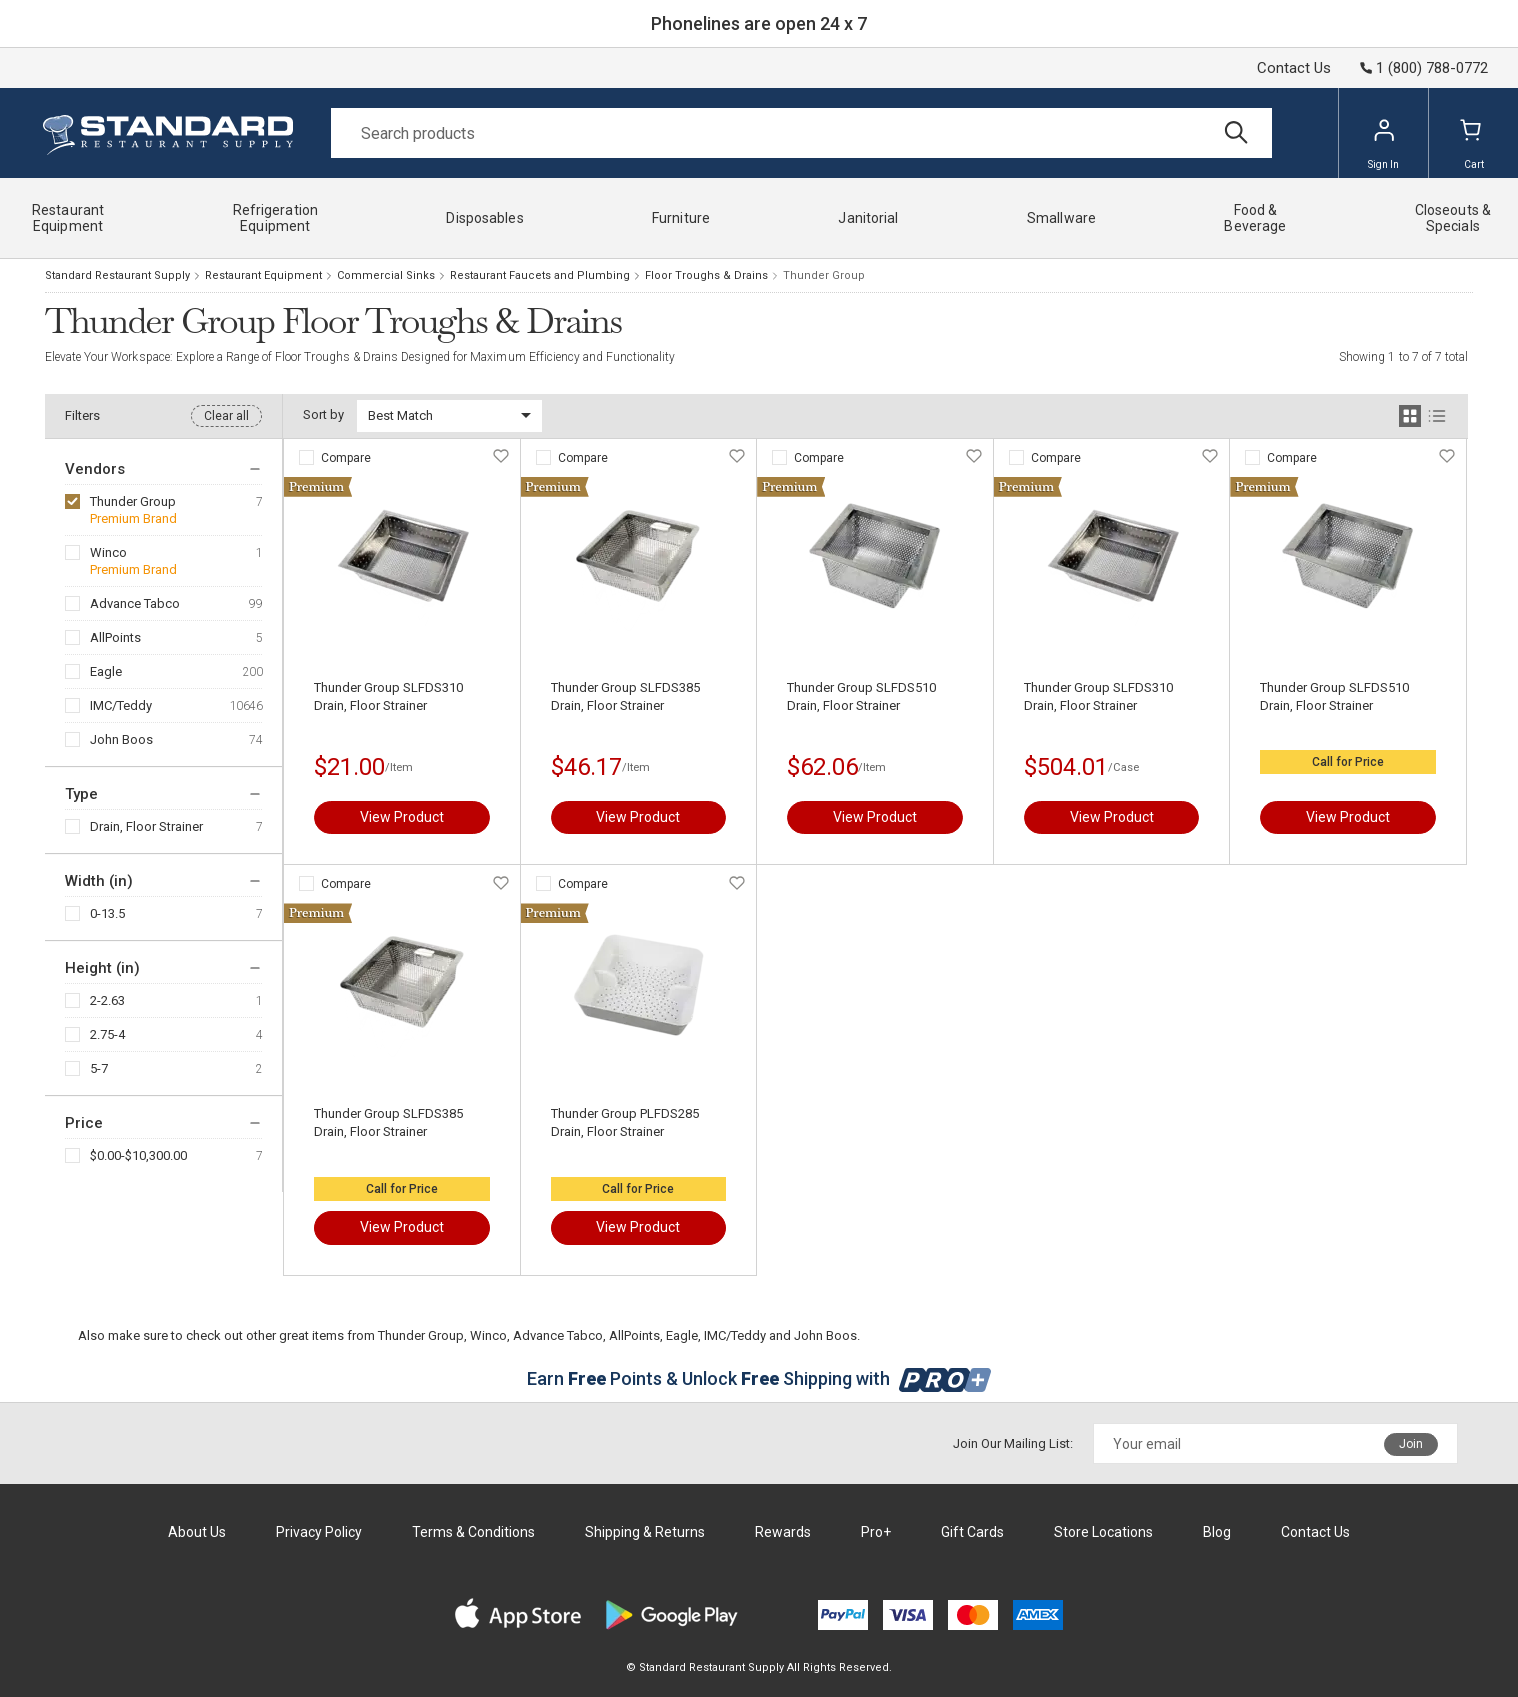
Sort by (323, 414)
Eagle (106, 671)
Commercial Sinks (386, 275)
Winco (108, 552)
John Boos (121, 739)
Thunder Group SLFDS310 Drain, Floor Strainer (388, 696)
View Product (402, 817)
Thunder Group (133, 501)
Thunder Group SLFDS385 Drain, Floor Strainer (625, 696)
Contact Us (1294, 68)
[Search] (801, 133)
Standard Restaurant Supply (117, 275)
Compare (346, 458)
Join (1411, 1444)
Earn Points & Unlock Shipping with (759, 1378)
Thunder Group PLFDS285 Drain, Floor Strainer (625, 1122)
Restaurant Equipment (263, 275)
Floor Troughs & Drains (706, 275)
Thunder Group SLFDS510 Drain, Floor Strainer (861, 696)
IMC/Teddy (121, 705)
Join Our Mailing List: (1013, 1443)
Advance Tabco (135, 603)
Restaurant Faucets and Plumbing (540, 275)
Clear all (226, 416)
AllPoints (115, 637)
